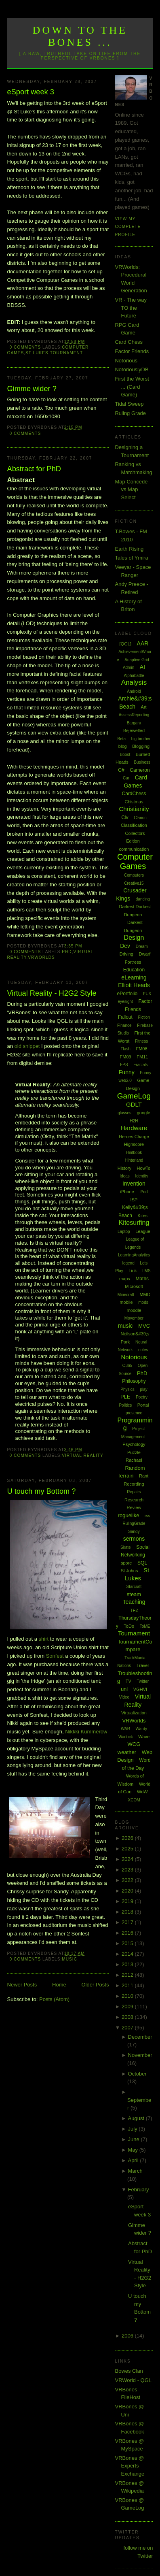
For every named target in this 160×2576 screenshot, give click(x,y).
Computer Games (135, 861)
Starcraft (134, 1586)
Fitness (141, 1041)
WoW (142, 1791)
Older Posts (95, 1985)
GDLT (134, 1104)
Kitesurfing (134, 1222)
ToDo (129, 1626)
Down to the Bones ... (80, 36)
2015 (128, 1943)
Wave (143, 1736)
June (134, 2139)
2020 (128, 1891)
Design (134, 937)
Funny (127, 1072)
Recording (134, 1484)
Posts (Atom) (54, 1999)
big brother (141, 739)
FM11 (142, 1056)
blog (122, 746)
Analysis (134, 682)
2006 (128, 2336)
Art (144, 707)
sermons (134, 1538)
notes (143, 1350)
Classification (134, 825)
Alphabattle (134, 675)
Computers (134, 875)
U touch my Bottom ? (41, 1491)
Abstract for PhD (34, 469)
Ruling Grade (130, 413)
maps (124, 1278)
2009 (128, 2006)
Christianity (134, 808)
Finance (124, 1025)
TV (128, 1681)
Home (59, 1985)
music (69, 1959)
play (143, 1389)
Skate (125, 1547)
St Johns (129, 1570)
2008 (128, 2017)
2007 (128, 2028)
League (142, 1231)
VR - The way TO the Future (131, 308)
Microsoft (134, 1286)
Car (126, 778)
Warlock (125, 1737)
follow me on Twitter (138, 2552)
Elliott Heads (134, 985)
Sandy (133, 1531)
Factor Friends (132, 351)
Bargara (134, 723)
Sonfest (55, 1656)
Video (124, 1697)
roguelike (128, 1515)
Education (134, 970)
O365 (127, 1365)
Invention (133, 1183)
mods (143, 1302)
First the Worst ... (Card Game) (132, 387)
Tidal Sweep (129, 404)
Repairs (134, 1492)
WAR (125, 1729)
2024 (128, 1859)
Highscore (134, 1144)
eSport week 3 (30, 92)
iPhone (127, 1191)
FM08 (141, 1048)
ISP (134, 1199)
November (140, 2055)
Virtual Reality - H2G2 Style (52, 993)
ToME (145, 1626)
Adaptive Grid (136, 660)
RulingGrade (133, 1523)
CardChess (134, 793)
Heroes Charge (134, 1136)
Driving (126, 954)
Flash (125, 1049)
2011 (128, 1985)
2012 (128, 1975)
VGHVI (140, 1689)
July (133, 2129)
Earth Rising (129, 549)
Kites (142, 1215)
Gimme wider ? (32, 389)
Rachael (134, 1460)
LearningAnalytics (134, 1255)
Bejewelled (134, 730)
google (143, 1112)
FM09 (125, 1056)
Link (132, 1270)
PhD (67, 952)
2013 (128, 1964)
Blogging (140, 746)
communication (134, 849)
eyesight (125, 1001)
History (124, 1168)
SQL (142, 1563)
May (133, 2150)
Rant (143, 1475)
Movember (133, 1318)
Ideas (124, 1176)
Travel (143, 1665)
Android (134, 691)
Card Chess (129, 342)
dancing (143, 899)
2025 (128, 1849)
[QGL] (125, 643)
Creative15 (133, 883)
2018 (128, 1912)
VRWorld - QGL (133, 2380)
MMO (144, 1294)
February (138, 2189)
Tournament (66, 353)
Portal (143, 1405)
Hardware (134, 1127)
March (135, 2171)
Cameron (139, 770)
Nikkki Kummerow (86, 1732)
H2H (134, 1121)
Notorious (126, 361)
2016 (128, 1933)
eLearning (133, 977)
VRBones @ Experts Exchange (129, 2466)
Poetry (141, 1397)
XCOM (134, 1800)
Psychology (133, 1444)
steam (134, 1594)
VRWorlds (41, 957)
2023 (128, 1870)
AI (142, 667)
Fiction (144, 1017)
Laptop (124, 1231)
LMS (146, 1271)
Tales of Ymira (131, 558)
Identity (141, 1176)
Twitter (143, 1681)
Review (133, 1507)
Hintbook (134, 1152)
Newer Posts (22, 1985)
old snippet (28, 1046)
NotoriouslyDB (131, 369)
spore (126, 1563)
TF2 (134, 1610)
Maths (142, 1279)
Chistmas (134, 801)
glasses (124, 1113)
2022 (128, 1880)
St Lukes (36, 353)
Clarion (140, 817)
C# (121, 770)
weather (127, 1752)
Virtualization (134, 1712)
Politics (125, 1405)
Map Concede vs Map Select (131, 489)
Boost (125, 754)
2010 (128, 1996)
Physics (127, 1389)
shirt (44, 1639)
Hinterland (134, 1160)
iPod (143, 1192)
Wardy (141, 1729)
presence (134, 1413)
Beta (121, 739)
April (134, 2160)
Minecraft (126, 1294)
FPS (124, 1064)
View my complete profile (128, 227)
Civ (124, 817)
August (137, 2118)
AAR (143, 643)
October (137, 2074)
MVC (144, 1326)
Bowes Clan (129, 2371)
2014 (128, 1954)
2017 (128, 1922)
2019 (128, 1901)
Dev (125, 946)
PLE (125, 1397)
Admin (128, 667)
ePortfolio (127, 993)
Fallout (125, 1017)
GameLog (134, 1096)
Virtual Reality (82, 1455)
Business (142, 762)
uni (124, 1689)
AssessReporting (134, 715)
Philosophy (134, 1381)
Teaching (133, 1602)
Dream (142, 946)
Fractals (140, 1064)
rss (147, 1516)
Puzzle (134, 1452)
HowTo (144, 1168)
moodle (133, 1310)
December (140, 2037)
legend (128, 1263)
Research (133, 1499)
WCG (134, 1744)
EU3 (147, 994)
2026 (128, 1838)
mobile (126, 1302)
